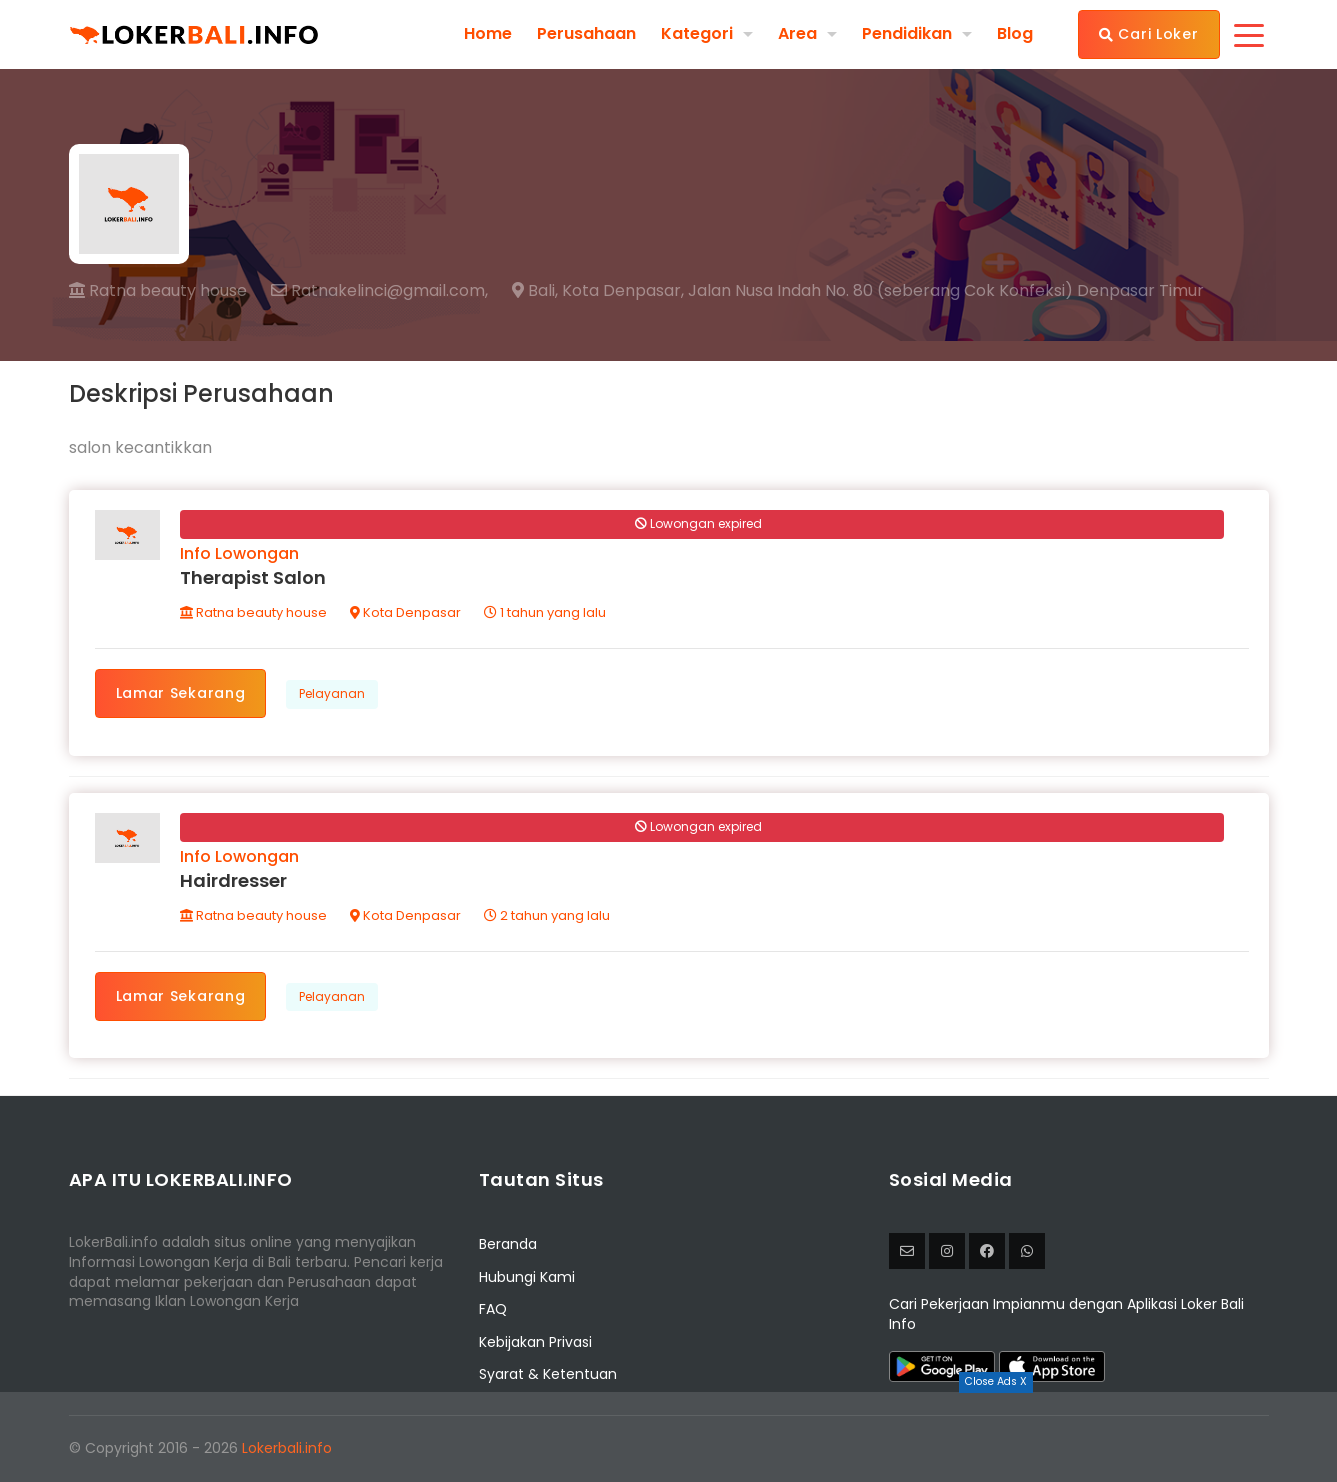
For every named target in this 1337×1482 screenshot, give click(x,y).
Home (488, 34)
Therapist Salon (253, 577)
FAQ (493, 1309)
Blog (1015, 34)
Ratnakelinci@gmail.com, (379, 291)
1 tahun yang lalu (545, 612)
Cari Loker (1148, 34)
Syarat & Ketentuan (548, 1374)
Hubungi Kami (527, 1277)
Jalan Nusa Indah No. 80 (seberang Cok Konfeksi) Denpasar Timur (946, 291)
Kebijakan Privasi (535, 1342)
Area (797, 33)
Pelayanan (332, 693)
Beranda (508, 1244)
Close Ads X (996, 1381)
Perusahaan (586, 34)
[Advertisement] (669, 1437)
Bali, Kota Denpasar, (598, 291)
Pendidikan (907, 33)
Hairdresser (233, 880)
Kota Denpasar (405, 612)
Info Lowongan (239, 553)
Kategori (697, 33)
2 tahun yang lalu (547, 915)
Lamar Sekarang (181, 693)
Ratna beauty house (158, 290)
